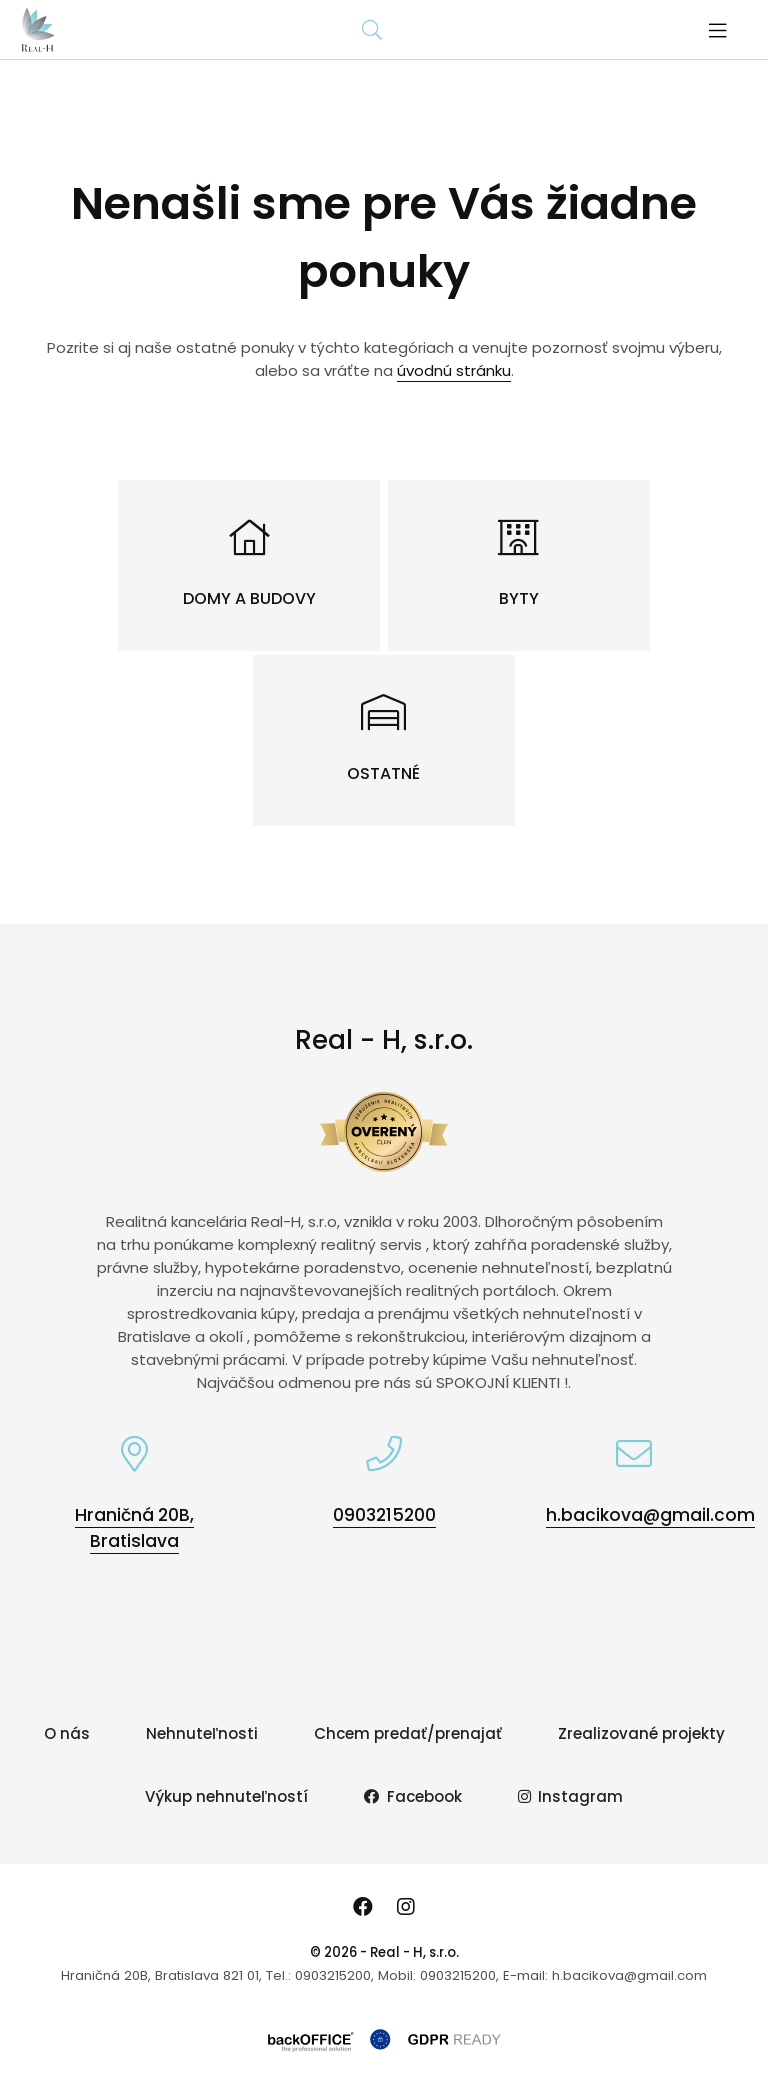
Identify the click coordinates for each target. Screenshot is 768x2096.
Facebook (413, 1796)
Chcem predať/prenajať (408, 1733)
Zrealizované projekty (641, 1733)
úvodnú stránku (454, 370)
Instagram (571, 1796)
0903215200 (384, 1515)
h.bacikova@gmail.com (650, 1515)
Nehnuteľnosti (202, 1733)
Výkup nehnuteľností (226, 1796)
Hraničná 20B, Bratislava (134, 1528)
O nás (67, 1733)
